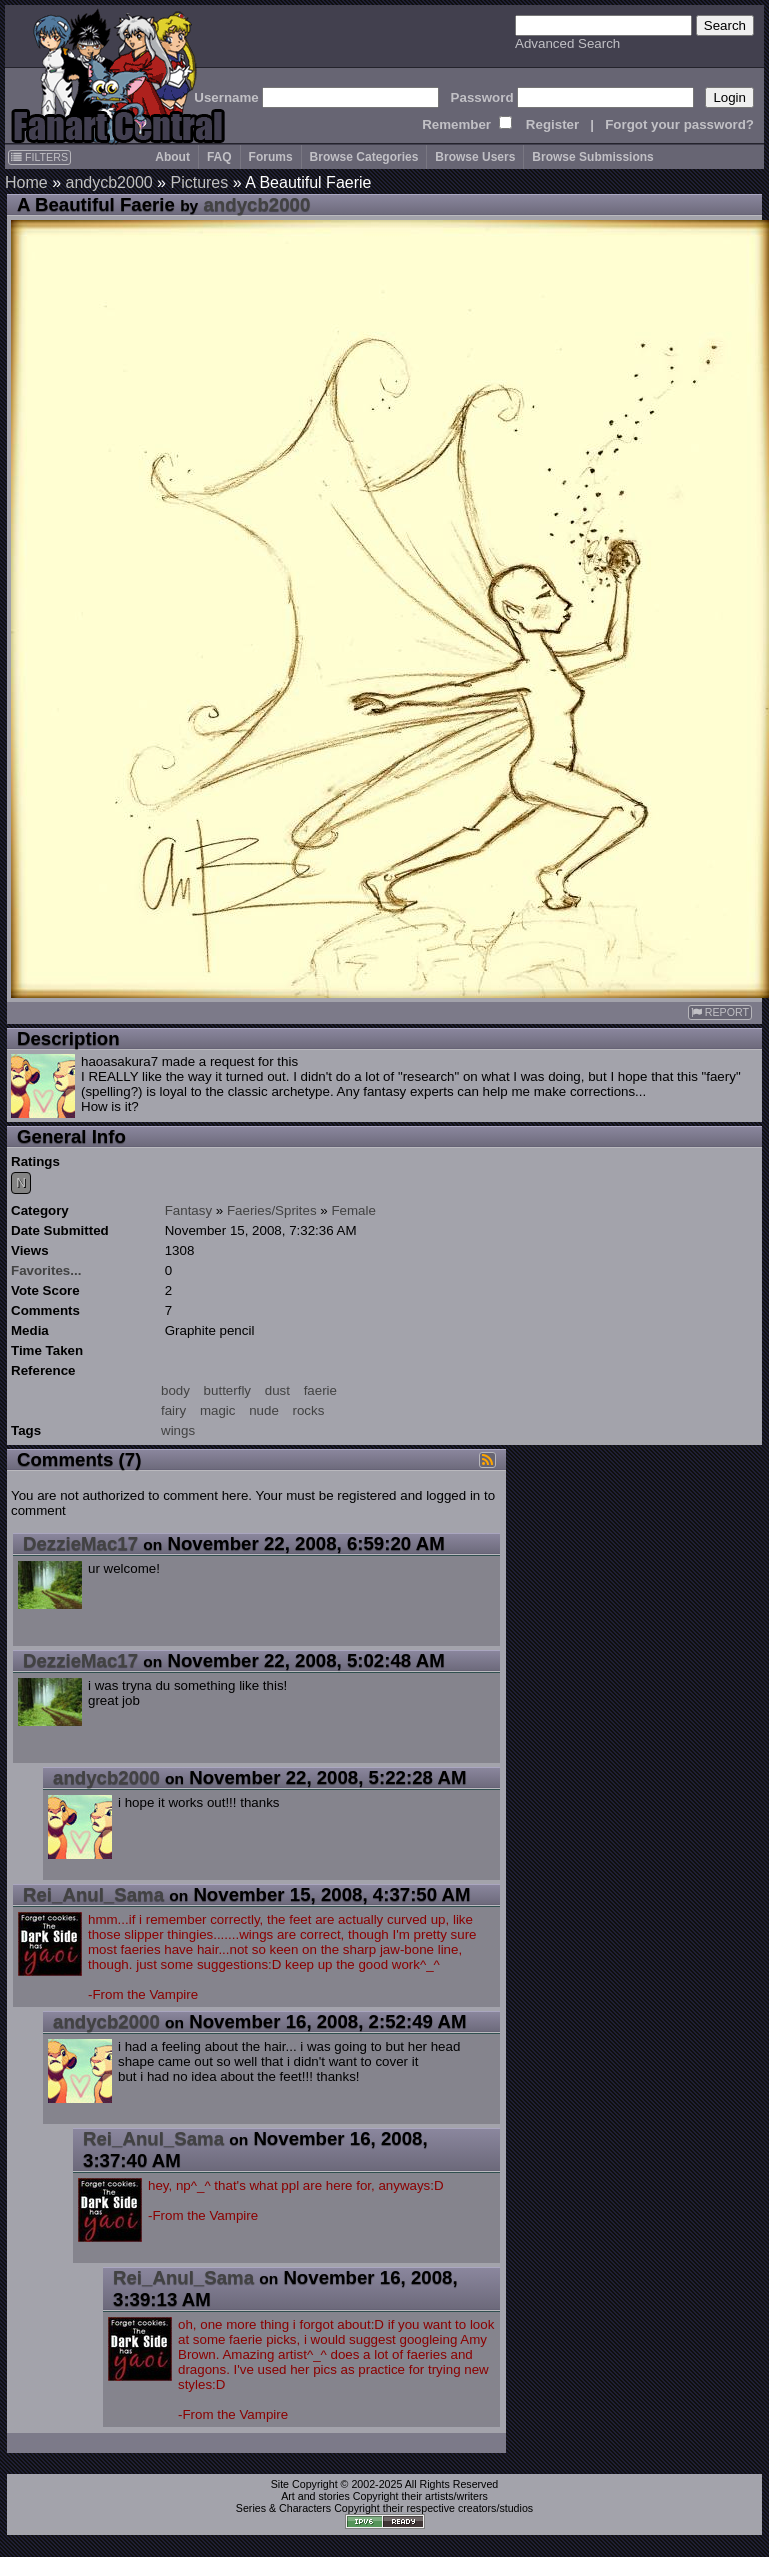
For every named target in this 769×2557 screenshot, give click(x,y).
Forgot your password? (679, 124)
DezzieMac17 (80, 1543)
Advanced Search (567, 43)
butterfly (227, 1390)
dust (277, 1390)
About (172, 157)
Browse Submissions (592, 157)
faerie (320, 1390)
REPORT (720, 1012)
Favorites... (46, 1270)
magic (218, 1410)
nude (264, 1410)
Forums (271, 157)
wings (178, 1430)
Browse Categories (364, 157)
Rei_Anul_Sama (93, 1894)
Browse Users (475, 157)
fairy (173, 1410)
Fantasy (188, 1210)
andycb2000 (108, 182)
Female (353, 1210)
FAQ (219, 157)
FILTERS (39, 157)
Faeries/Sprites (272, 1210)
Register (552, 124)
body (175, 1390)
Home (26, 182)
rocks (309, 1410)
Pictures (199, 182)
